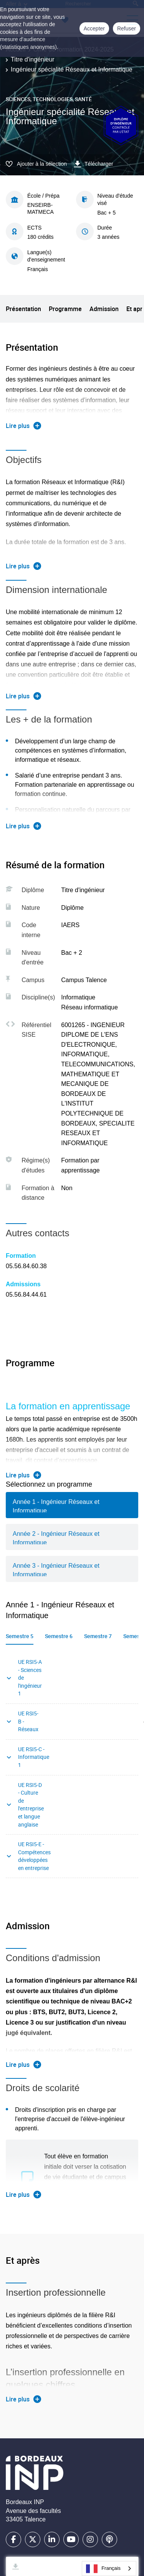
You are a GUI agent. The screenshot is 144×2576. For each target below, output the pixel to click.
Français (103, 2568)
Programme (65, 309)
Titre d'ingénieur (33, 59)
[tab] (72, 1505)
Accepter (94, 28)
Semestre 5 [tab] (19, 1636)
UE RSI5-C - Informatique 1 (33, 1756)
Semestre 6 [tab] (59, 1636)
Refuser (126, 28)
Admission (104, 309)
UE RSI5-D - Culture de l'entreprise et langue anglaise (31, 1804)
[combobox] (109, 2568)
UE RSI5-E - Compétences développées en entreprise (34, 1856)
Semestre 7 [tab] (98, 1636)
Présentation (23, 309)
